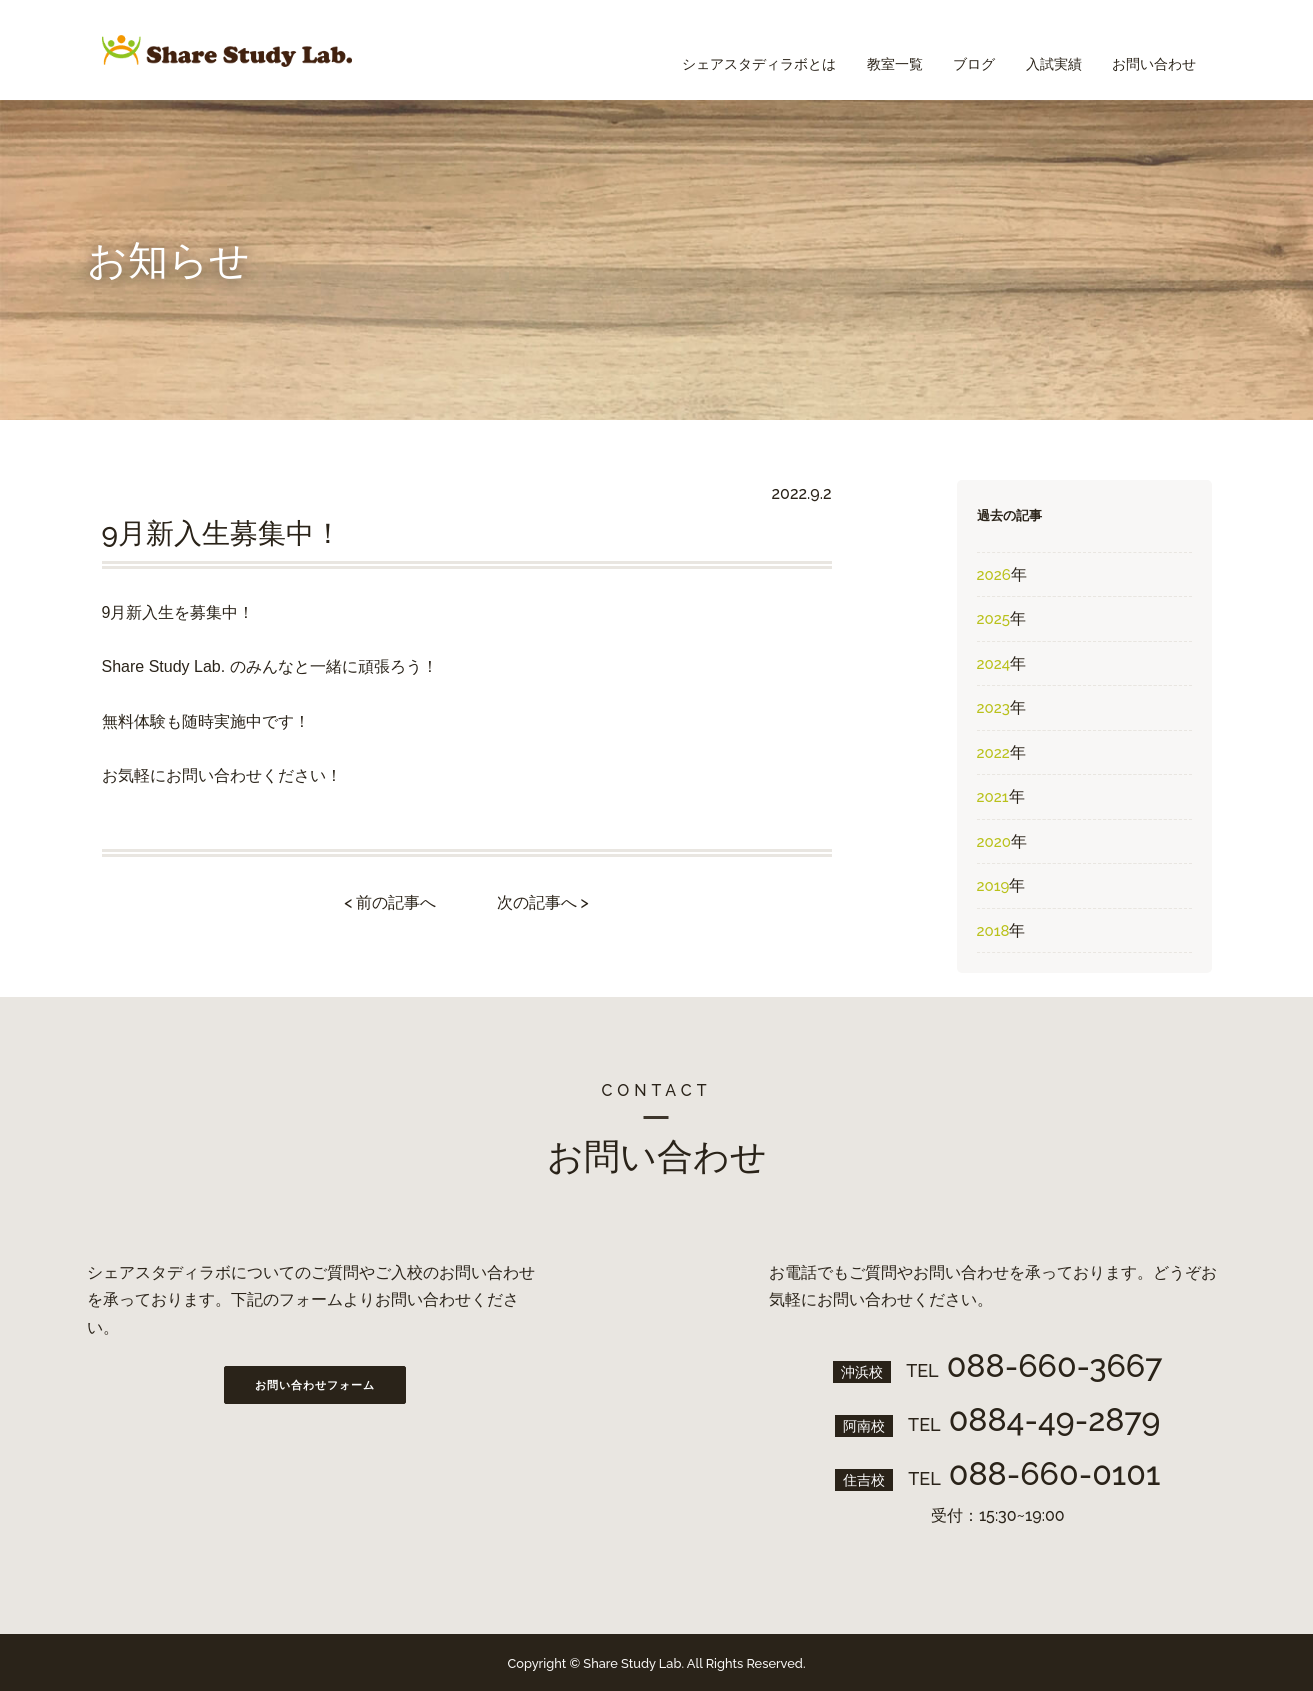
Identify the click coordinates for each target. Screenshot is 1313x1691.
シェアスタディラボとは (717, 50)
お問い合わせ (1150, 50)
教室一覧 (862, 50)
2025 (993, 619)
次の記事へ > (543, 902)
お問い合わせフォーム (315, 1385)
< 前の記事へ (390, 902)
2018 (993, 931)
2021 (993, 797)
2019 (993, 886)
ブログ (951, 50)
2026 (994, 575)
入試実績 (1040, 50)
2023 (993, 708)
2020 (994, 842)
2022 (993, 753)
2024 (994, 664)
